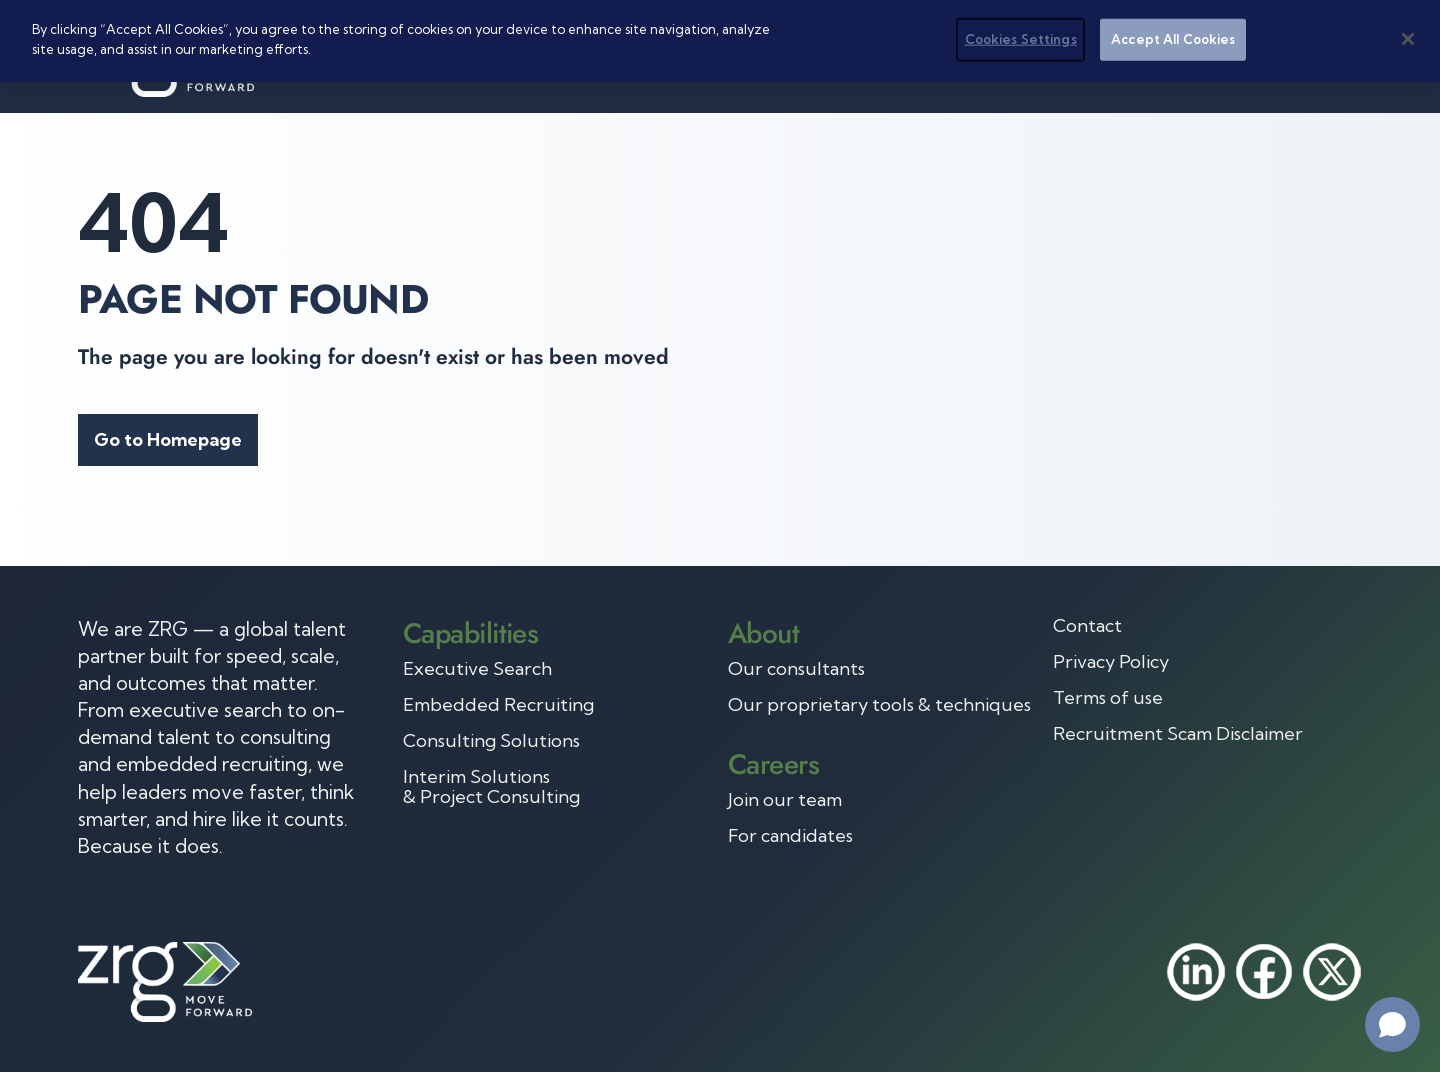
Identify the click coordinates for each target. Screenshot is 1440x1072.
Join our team (785, 800)
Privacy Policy (1111, 662)
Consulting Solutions (491, 741)
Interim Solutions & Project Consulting (491, 787)
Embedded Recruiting (498, 705)
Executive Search (477, 669)
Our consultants (796, 669)
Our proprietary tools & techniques (879, 705)
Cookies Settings (1021, 39)
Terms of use (1108, 698)
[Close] (1408, 39)
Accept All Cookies (1173, 39)
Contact (1087, 626)
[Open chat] (1392, 1024)
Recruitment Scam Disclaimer (1178, 734)
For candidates (790, 836)
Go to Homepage (168, 439)
